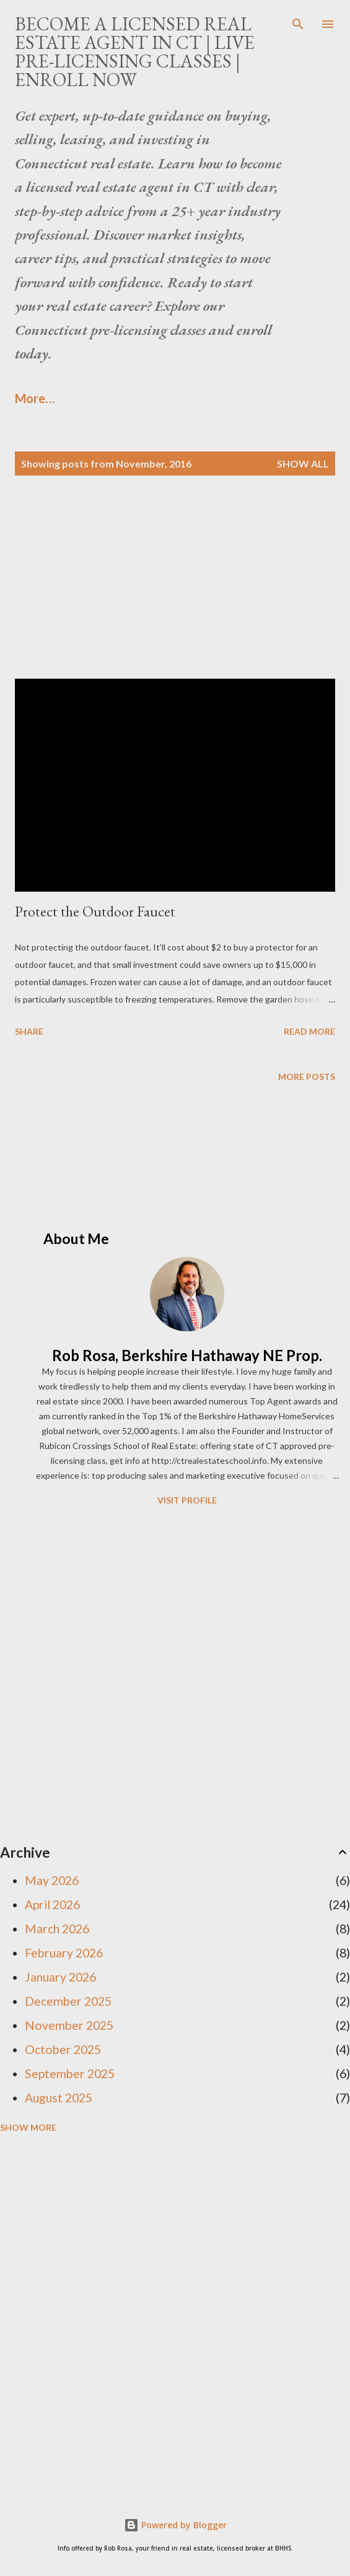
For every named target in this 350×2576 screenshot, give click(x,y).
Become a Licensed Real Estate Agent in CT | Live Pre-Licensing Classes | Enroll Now (135, 52)
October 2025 (63, 2049)
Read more (309, 1031)
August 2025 (58, 2098)
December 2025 (68, 2001)
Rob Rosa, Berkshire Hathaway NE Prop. (187, 1355)
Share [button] (29, 1031)
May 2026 (52, 1880)
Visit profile (187, 1500)
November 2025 (69, 2025)
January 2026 (60, 1977)
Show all (303, 463)
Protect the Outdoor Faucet (95, 911)
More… (35, 398)
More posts (306, 1076)
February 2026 (64, 1953)
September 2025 (70, 2073)
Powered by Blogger (175, 2525)
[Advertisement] (175, 592)
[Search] (298, 22)
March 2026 (57, 1928)
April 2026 (52, 1904)
